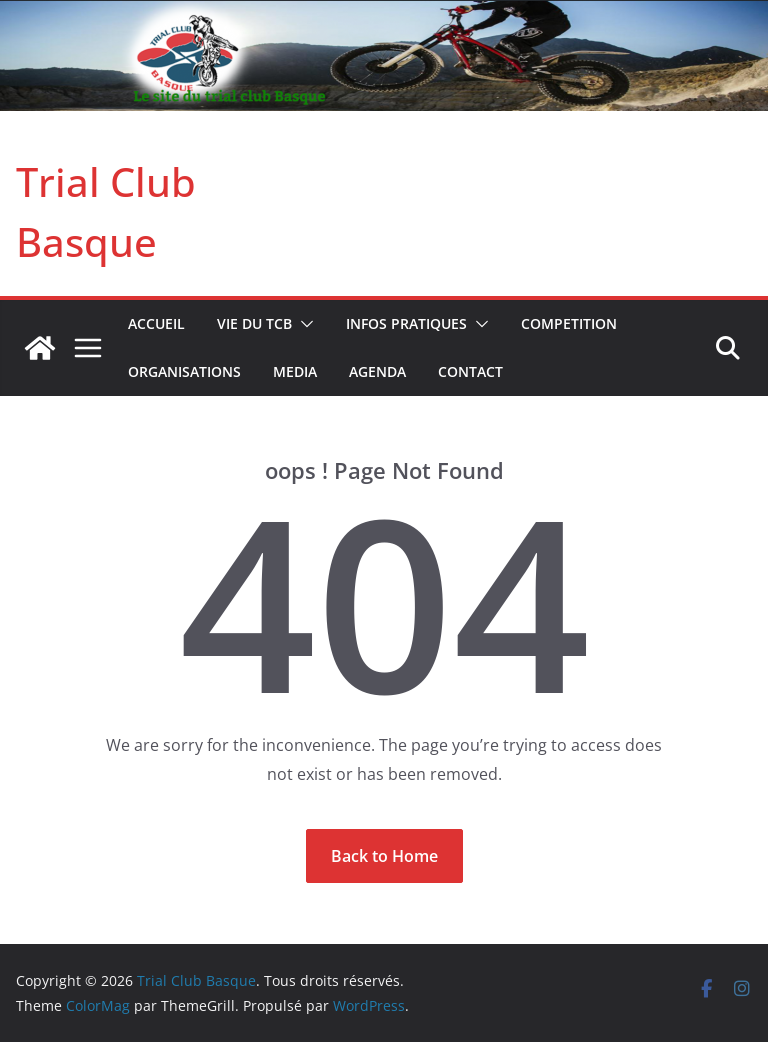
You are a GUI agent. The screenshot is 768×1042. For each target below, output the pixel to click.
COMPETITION (569, 323)
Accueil (156, 323)
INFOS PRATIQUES (406, 323)
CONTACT (470, 371)
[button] (303, 324)
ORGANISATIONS (184, 371)
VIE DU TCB (254, 323)
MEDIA (295, 371)
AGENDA (377, 371)
